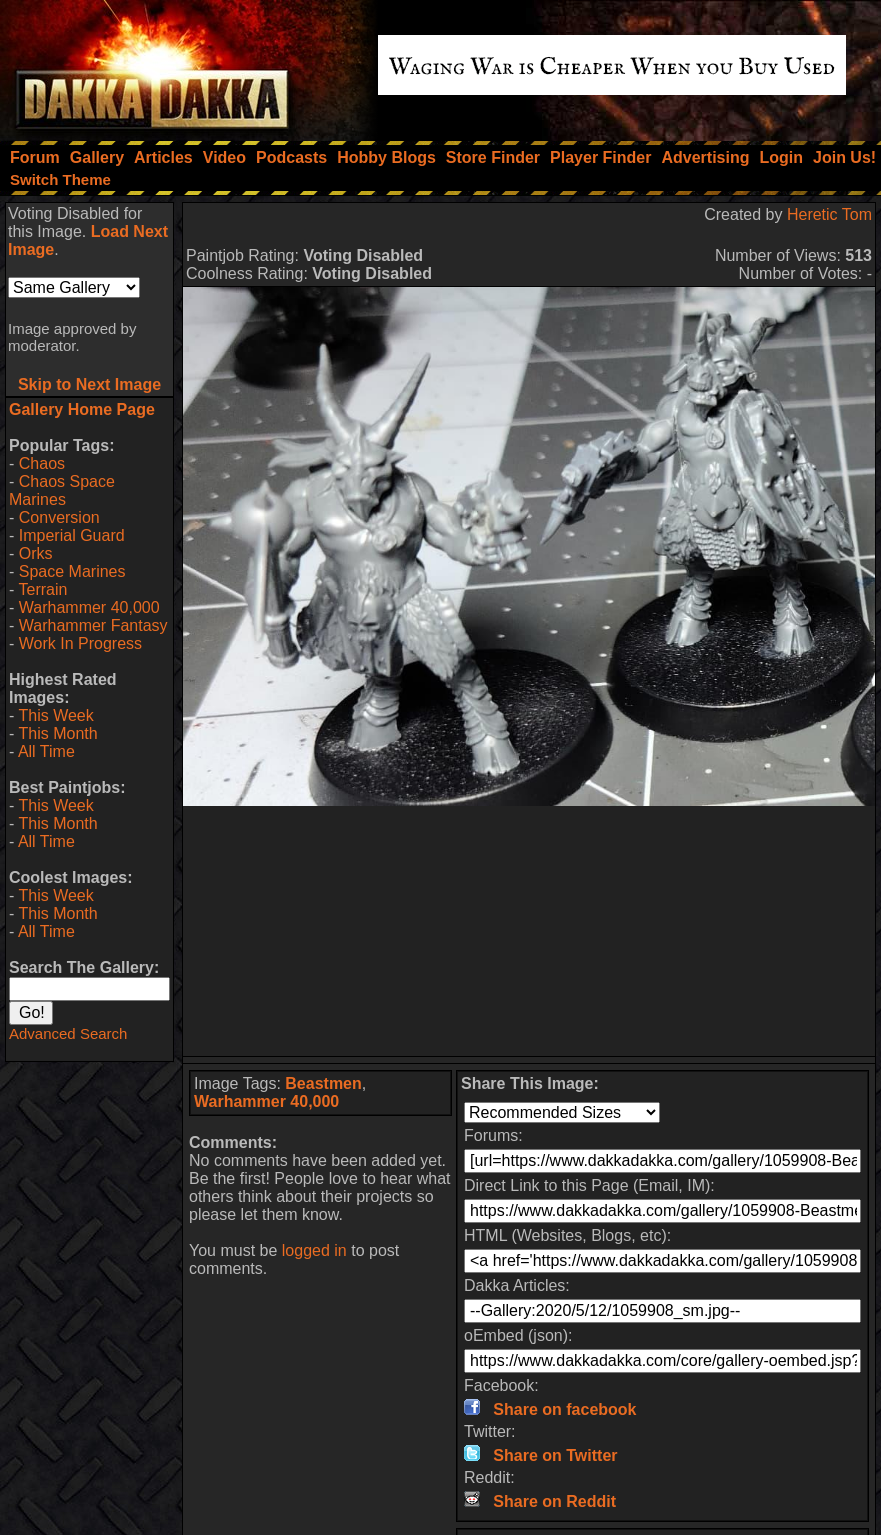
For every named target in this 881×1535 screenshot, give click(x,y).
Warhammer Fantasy (93, 625)
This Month (57, 733)
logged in (314, 1250)
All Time (46, 751)
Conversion (59, 517)
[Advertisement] (529, 931)
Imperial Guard (72, 535)
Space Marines (72, 571)
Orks (36, 553)
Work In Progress (80, 643)
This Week (55, 715)
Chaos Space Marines (62, 490)
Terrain (42, 589)
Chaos (42, 463)
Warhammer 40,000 (89, 607)
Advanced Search (68, 1033)
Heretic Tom (829, 214)
